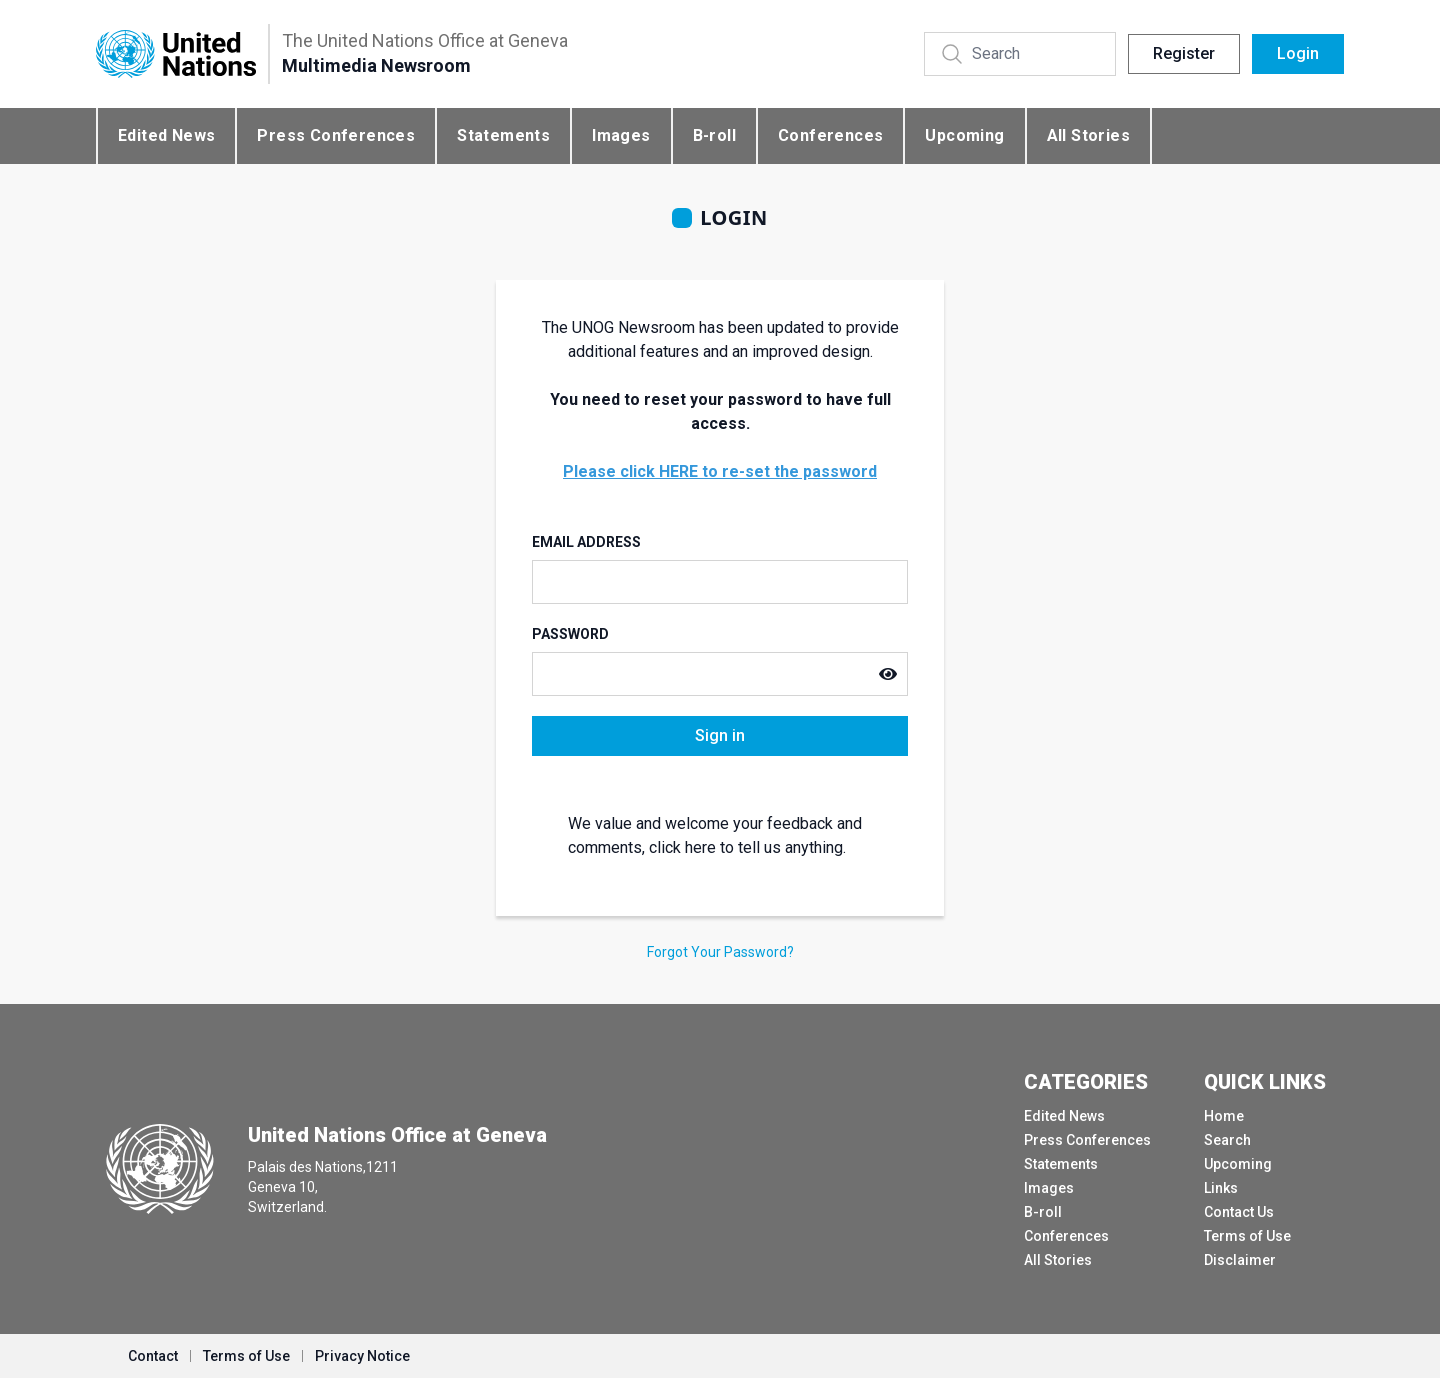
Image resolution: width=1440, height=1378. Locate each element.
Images (621, 135)
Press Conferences (336, 135)
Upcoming (964, 135)
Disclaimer (1240, 1260)
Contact (153, 1356)
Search (1227, 1140)
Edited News (166, 135)
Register (1184, 53)
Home (1224, 1116)
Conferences (830, 135)
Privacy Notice (362, 1356)
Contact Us (1239, 1212)
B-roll (714, 135)
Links (1221, 1188)
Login (1298, 53)
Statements (503, 135)
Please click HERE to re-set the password (720, 471)
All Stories (1088, 135)
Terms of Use (1247, 1236)
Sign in (720, 735)
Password (570, 634)
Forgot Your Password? (720, 952)
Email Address (586, 542)
